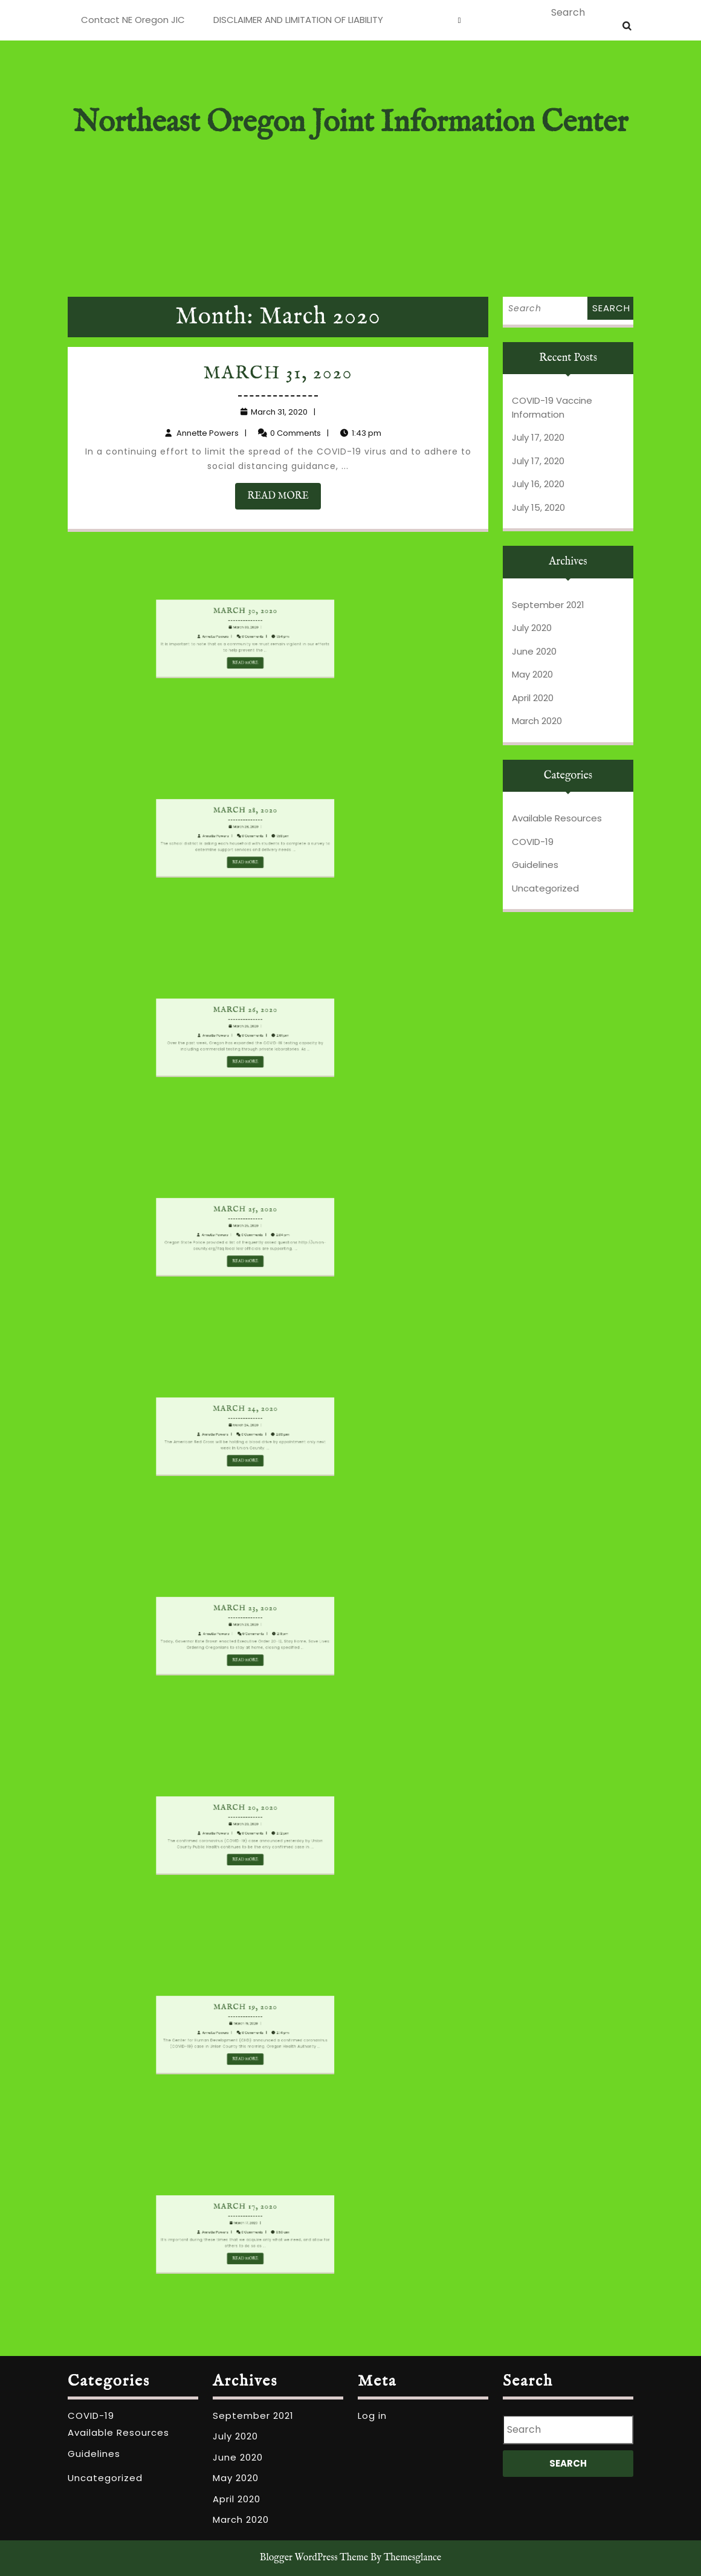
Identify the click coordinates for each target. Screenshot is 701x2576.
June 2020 (534, 651)
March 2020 (537, 720)
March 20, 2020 (200, 1826)
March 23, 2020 (200, 1626)
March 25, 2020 (200, 1227)
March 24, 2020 (200, 1427)
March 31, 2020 (278, 378)
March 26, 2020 (200, 1028)
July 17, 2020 (538, 437)
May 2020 (532, 674)
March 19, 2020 (200, 2025)
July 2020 (532, 627)
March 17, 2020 (200, 2225)
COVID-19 (533, 841)
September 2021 (548, 604)
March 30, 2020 (200, 629)
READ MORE (284, 494)
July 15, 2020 (538, 507)
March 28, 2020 (200, 828)
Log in (372, 2415)
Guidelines (535, 864)
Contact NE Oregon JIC (133, 19)
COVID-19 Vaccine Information (552, 407)
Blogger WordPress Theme (314, 2558)
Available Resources (557, 818)
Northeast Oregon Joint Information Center (350, 123)
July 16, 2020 (538, 483)
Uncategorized (545, 888)
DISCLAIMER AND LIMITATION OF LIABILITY (298, 19)
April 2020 (533, 697)
